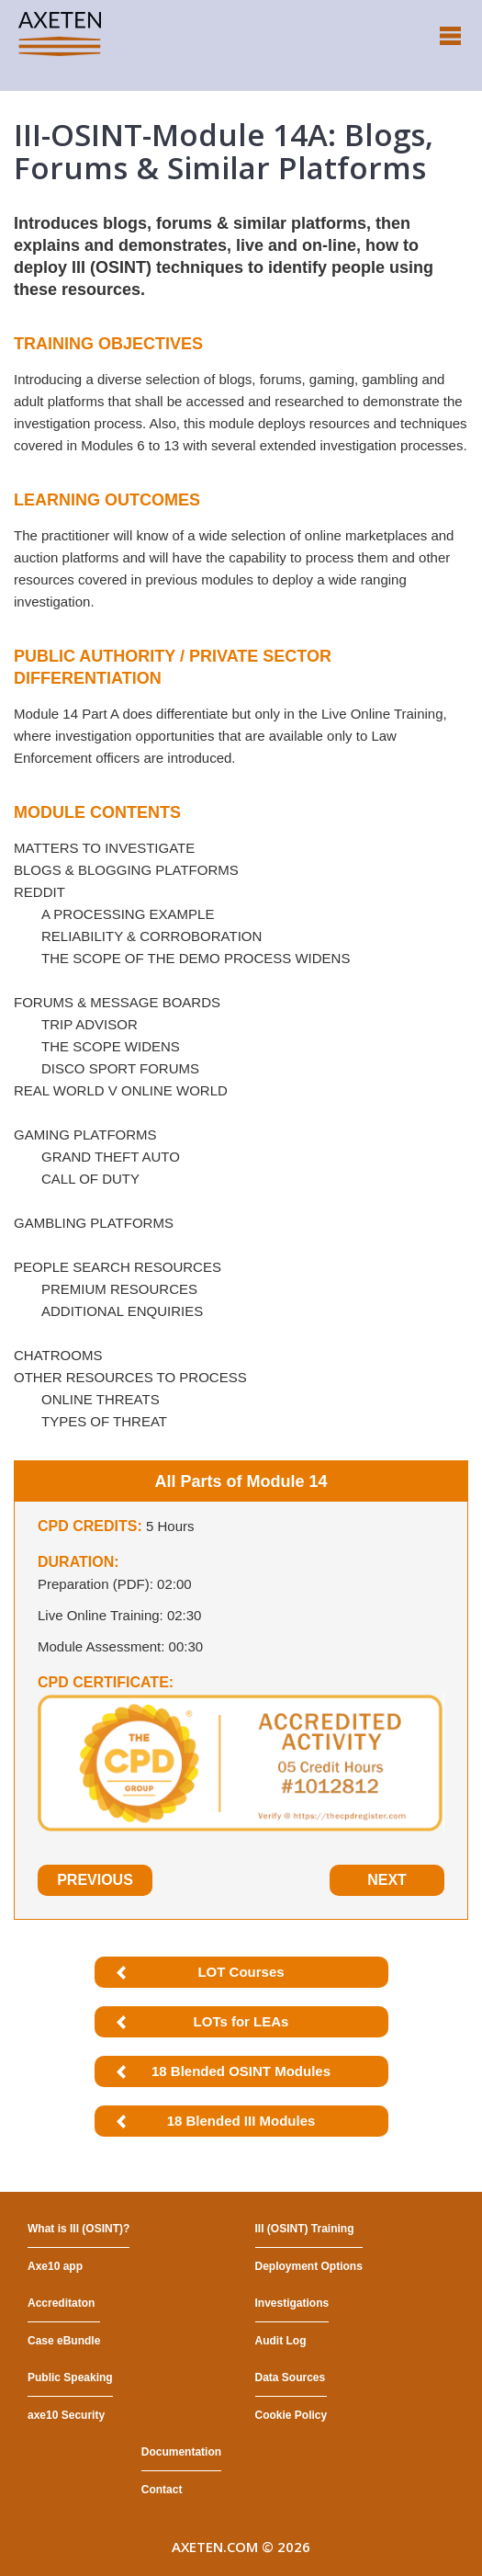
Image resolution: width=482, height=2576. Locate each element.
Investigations (292, 2303)
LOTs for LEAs (241, 2021)
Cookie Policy (291, 2415)
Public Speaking (70, 2377)
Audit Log (281, 2340)
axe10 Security (66, 2415)
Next (387, 1880)
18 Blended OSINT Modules (241, 2071)
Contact (162, 2489)
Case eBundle (64, 2340)
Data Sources (290, 2377)
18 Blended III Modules (241, 2120)
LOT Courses (240, 1972)
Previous (95, 1880)
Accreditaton (61, 2303)
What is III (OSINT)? (78, 2228)
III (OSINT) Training (304, 2228)
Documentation (181, 2451)
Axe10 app (55, 2266)
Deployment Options (309, 2266)
